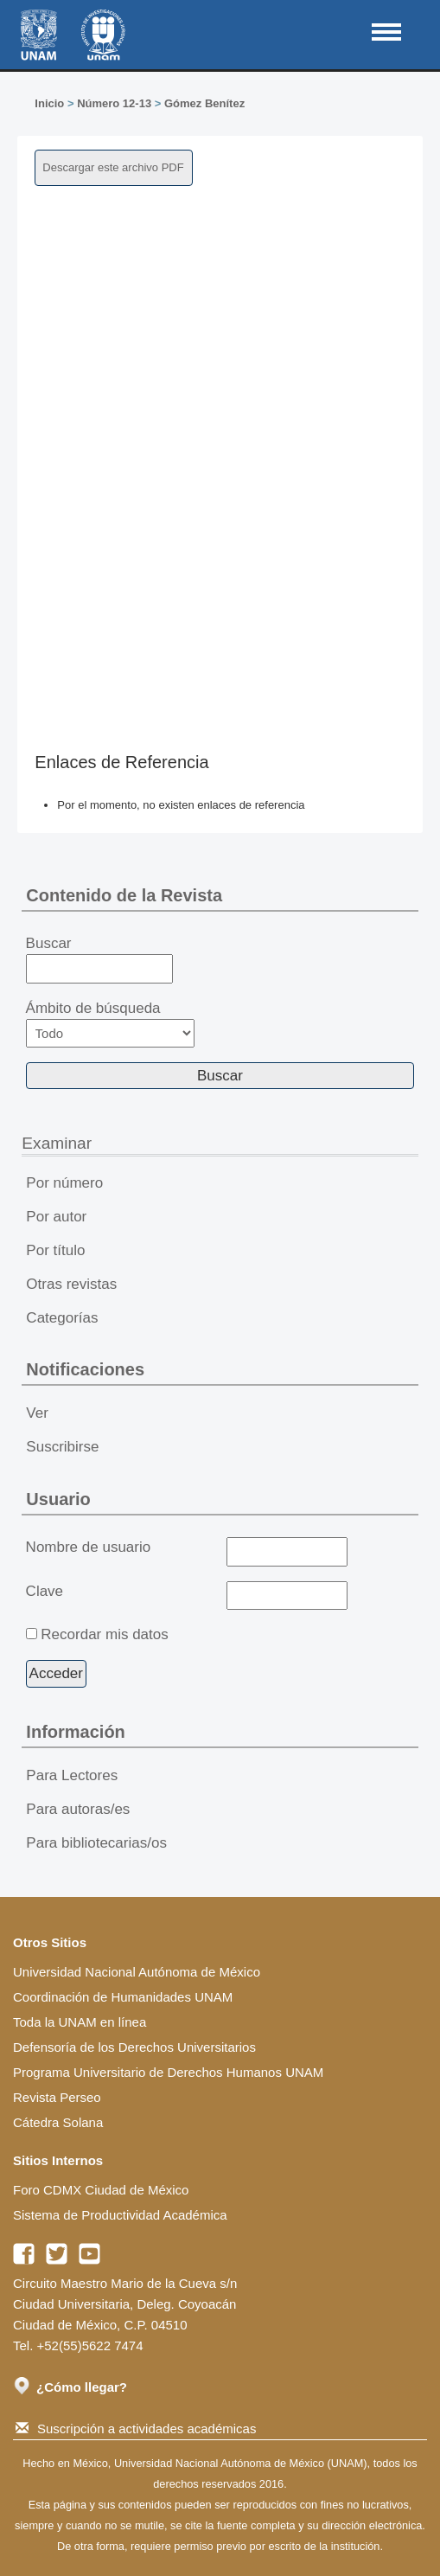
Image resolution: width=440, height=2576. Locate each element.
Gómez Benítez (204, 103)
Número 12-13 (114, 103)
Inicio (49, 103)
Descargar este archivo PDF (112, 167)
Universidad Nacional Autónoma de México (136, 1971)
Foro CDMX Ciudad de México (100, 2189)
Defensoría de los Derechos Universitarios (134, 2047)
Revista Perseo (57, 2097)
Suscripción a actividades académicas (136, 2428)
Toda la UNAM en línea (79, 2022)
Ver (37, 1413)
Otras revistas (71, 1284)
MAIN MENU (386, 32)
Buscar (100, 959)
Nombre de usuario (88, 1547)
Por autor (56, 1216)
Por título (55, 1250)
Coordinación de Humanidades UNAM (123, 1997)
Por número (64, 1183)
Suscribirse (62, 1447)
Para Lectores (72, 1775)
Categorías (62, 1318)
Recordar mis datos (104, 1634)
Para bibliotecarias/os (96, 1843)
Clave (44, 1591)
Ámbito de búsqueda (110, 1024)
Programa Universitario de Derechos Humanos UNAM (168, 2072)
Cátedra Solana (58, 2122)
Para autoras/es (78, 1809)
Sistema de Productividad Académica (120, 2215)
